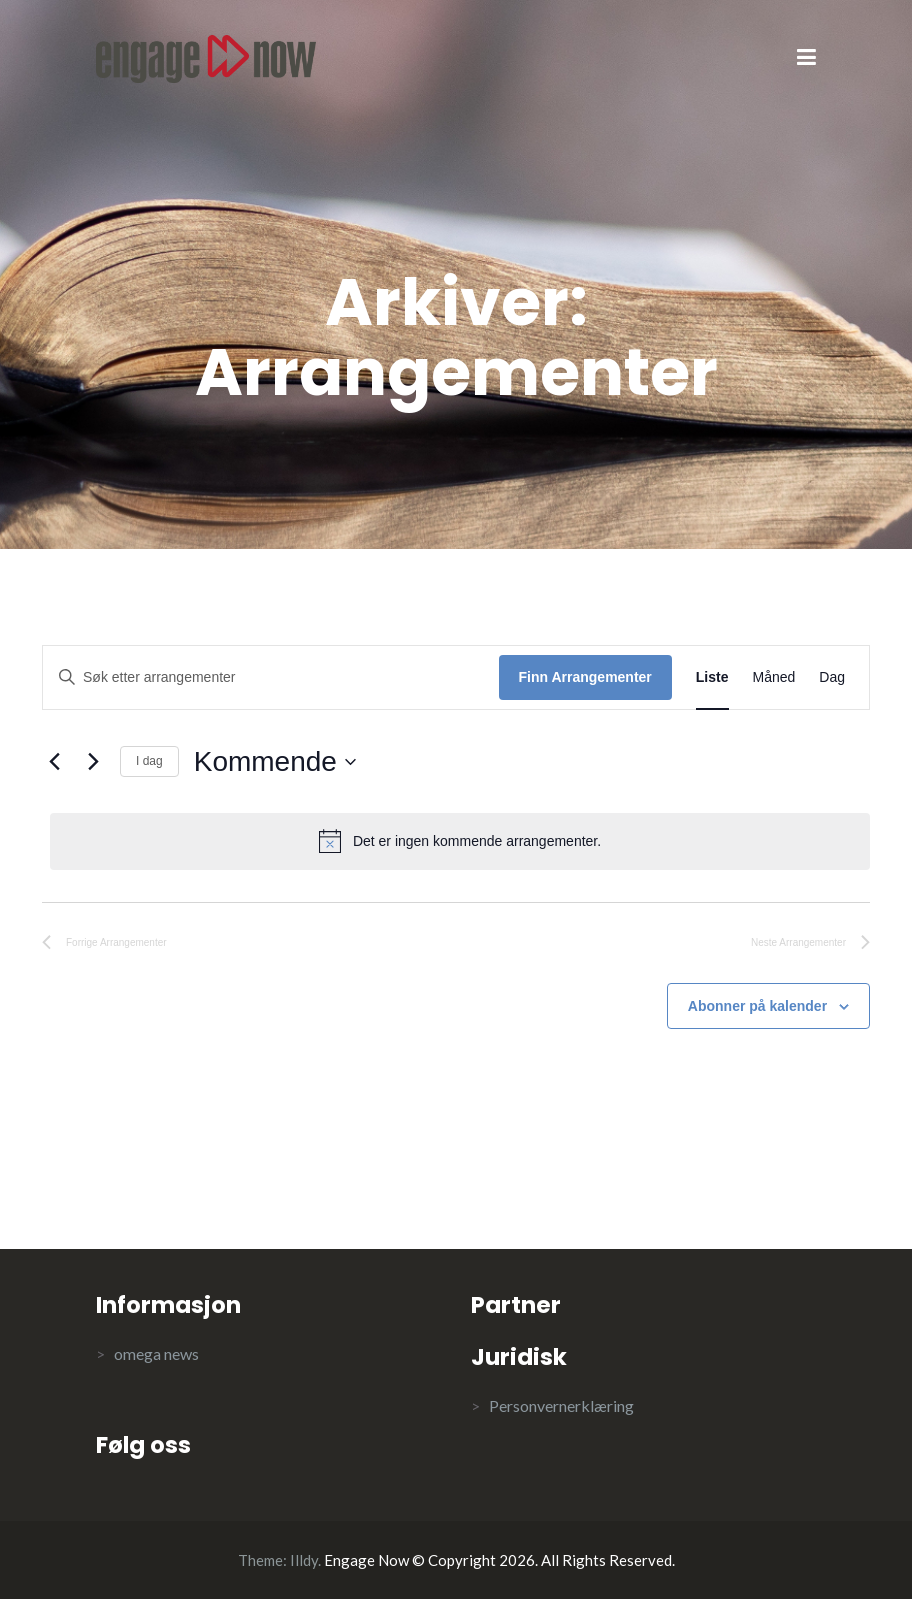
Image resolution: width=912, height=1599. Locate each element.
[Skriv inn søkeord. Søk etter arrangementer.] (271, 677)
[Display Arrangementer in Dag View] (832, 677)
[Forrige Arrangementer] (54, 762)
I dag (149, 761)
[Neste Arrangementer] (93, 762)
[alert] (460, 841)
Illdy (304, 1560)
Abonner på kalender (757, 1006)
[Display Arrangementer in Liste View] (712, 677)
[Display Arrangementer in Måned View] (774, 677)
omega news (156, 1353)
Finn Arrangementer (585, 677)
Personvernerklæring (561, 1405)
